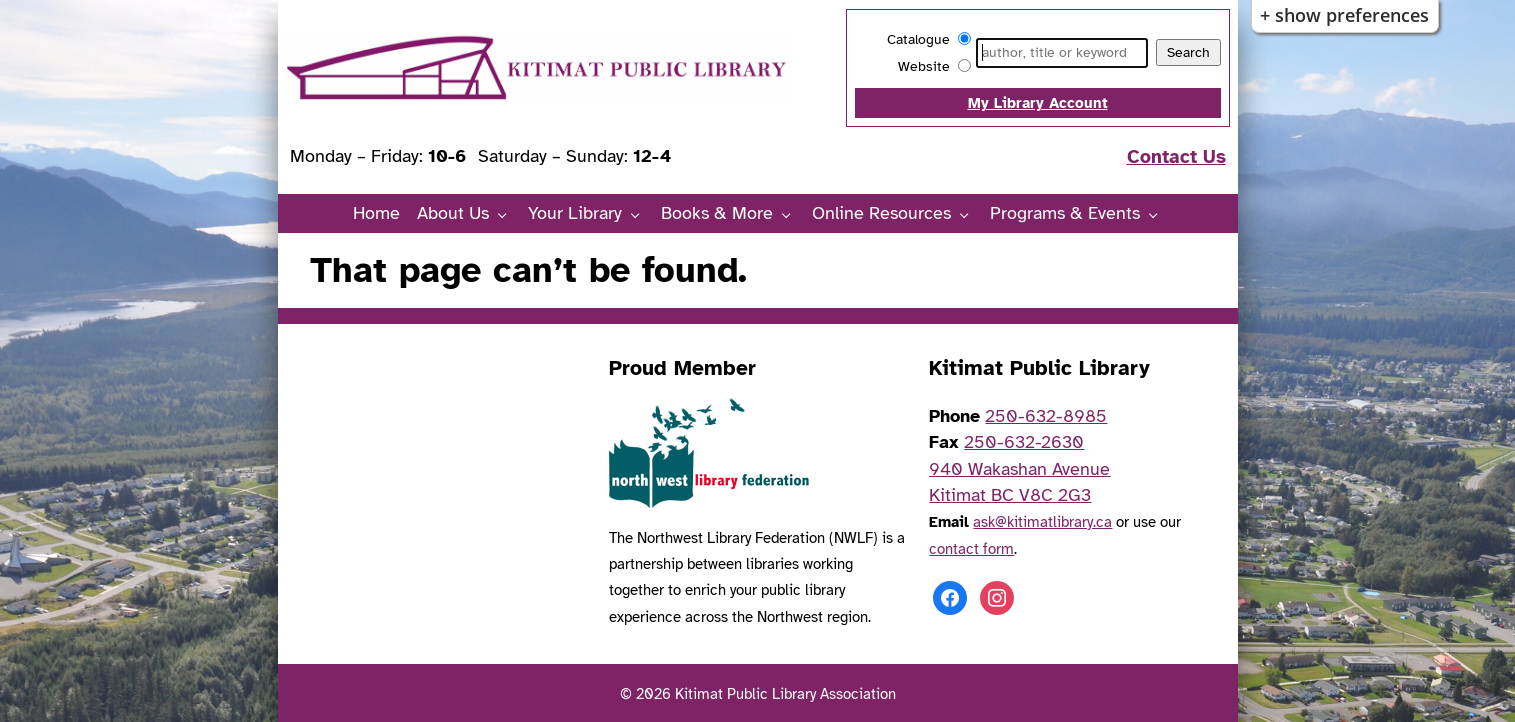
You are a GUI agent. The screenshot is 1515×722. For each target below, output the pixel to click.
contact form (971, 548)
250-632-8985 (1046, 416)
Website (924, 66)
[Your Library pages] (640, 214)
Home (376, 213)
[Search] (1061, 53)
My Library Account (1038, 102)
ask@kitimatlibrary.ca (1042, 521)
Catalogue (918, 39)
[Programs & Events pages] (1158, 214)
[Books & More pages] (791, 214)
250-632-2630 (1024, 442)
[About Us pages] (507, 214)
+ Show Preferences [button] (1344, 15)
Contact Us (1176, 157)
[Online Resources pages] (969, 214)
